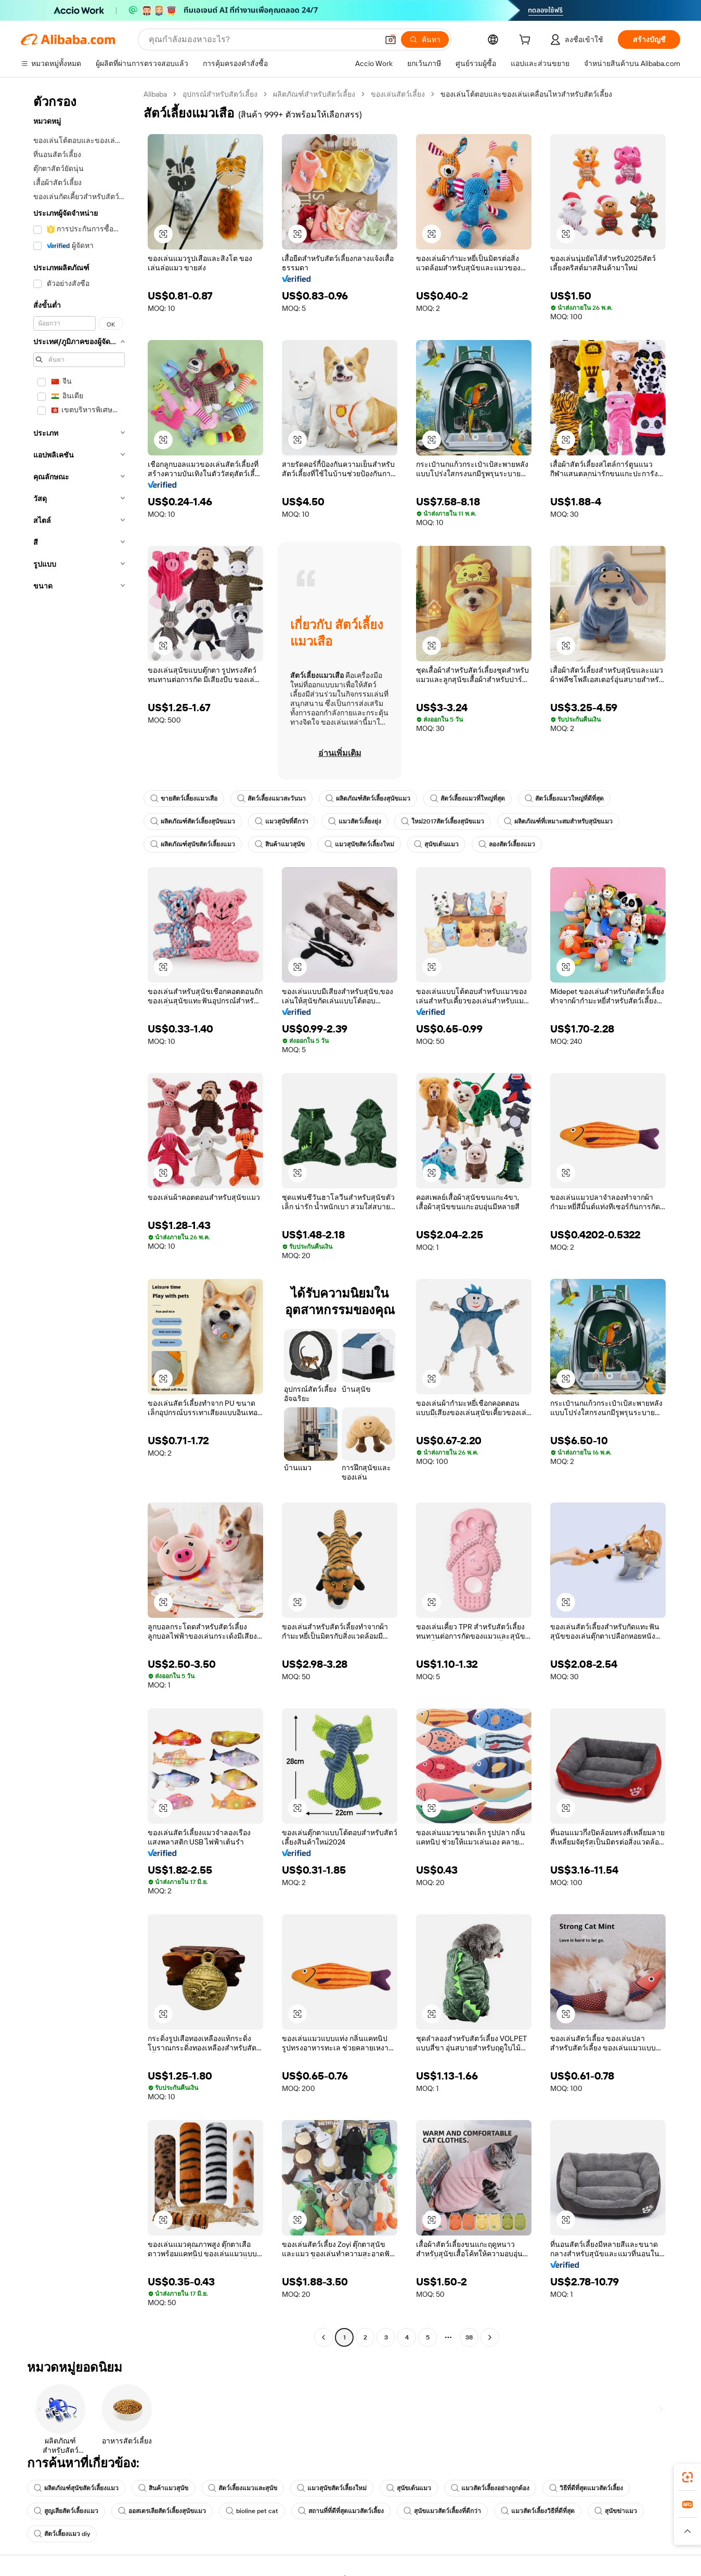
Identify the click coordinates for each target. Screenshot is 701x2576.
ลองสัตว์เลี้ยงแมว (506, 844)
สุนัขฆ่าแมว (615, 2511)
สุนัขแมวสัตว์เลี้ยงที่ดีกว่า (442, 2511)
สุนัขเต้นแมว (436, 844)
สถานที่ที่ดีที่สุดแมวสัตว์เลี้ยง (341, 2511)
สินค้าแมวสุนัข (280, 844)
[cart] (527, 41)
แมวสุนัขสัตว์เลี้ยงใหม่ (359, 844)
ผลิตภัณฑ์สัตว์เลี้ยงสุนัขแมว (368, 798)
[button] (390, 39)
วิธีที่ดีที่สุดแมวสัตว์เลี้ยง (586, 2488)
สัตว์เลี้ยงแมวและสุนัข (242, 2488)
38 (469, 2337)
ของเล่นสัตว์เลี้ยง (398, 94)
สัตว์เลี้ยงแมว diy (62, 2534)
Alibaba (155, 94)
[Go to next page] (490, 2337)
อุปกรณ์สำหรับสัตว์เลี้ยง (220, 94)
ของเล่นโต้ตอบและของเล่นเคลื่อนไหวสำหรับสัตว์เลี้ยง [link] (526, 94)
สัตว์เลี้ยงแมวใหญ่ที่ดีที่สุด (564, 798)
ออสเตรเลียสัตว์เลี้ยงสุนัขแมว (162, 2511)
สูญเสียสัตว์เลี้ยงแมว (66, 2511)
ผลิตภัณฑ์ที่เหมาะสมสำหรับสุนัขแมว (558, 821)
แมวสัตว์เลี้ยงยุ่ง (354, 821)
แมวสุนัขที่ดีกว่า (281, 821)
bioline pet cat (252, 2511)
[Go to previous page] (323, 2337)
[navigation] (79, 1217)
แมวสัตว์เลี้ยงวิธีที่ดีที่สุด (538, 2511)
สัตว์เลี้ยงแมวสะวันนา (271, 798)
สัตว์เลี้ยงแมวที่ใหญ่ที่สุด (467, 798)
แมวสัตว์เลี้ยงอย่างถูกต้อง (490, 2488)
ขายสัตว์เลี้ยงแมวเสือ (183, 798)
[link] (687, 2477)
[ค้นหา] (425, 39)
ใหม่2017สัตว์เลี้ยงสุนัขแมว (442, 821)
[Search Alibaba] (262, 39)
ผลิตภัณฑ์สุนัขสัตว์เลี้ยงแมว (192, 844)
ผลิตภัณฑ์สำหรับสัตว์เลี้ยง (314, 94)
